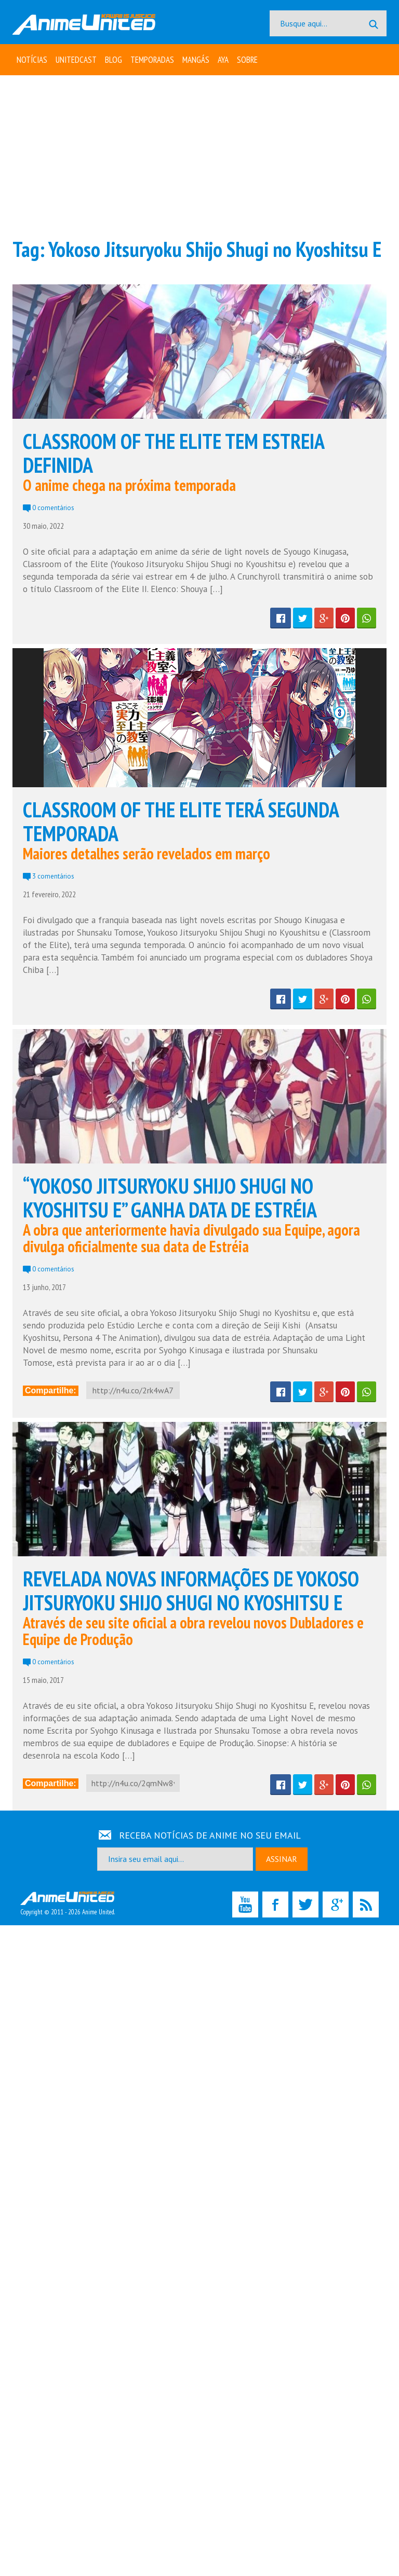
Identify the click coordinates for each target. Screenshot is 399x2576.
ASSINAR (281, 1859)
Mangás (195, 59)
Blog (113, 59)
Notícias (32, 59)
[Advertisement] (199, 155)
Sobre (247, 59)
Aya (223, 59)
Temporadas (152, 59)
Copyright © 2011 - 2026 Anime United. (67, 1904)
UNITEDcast (76, 59)
